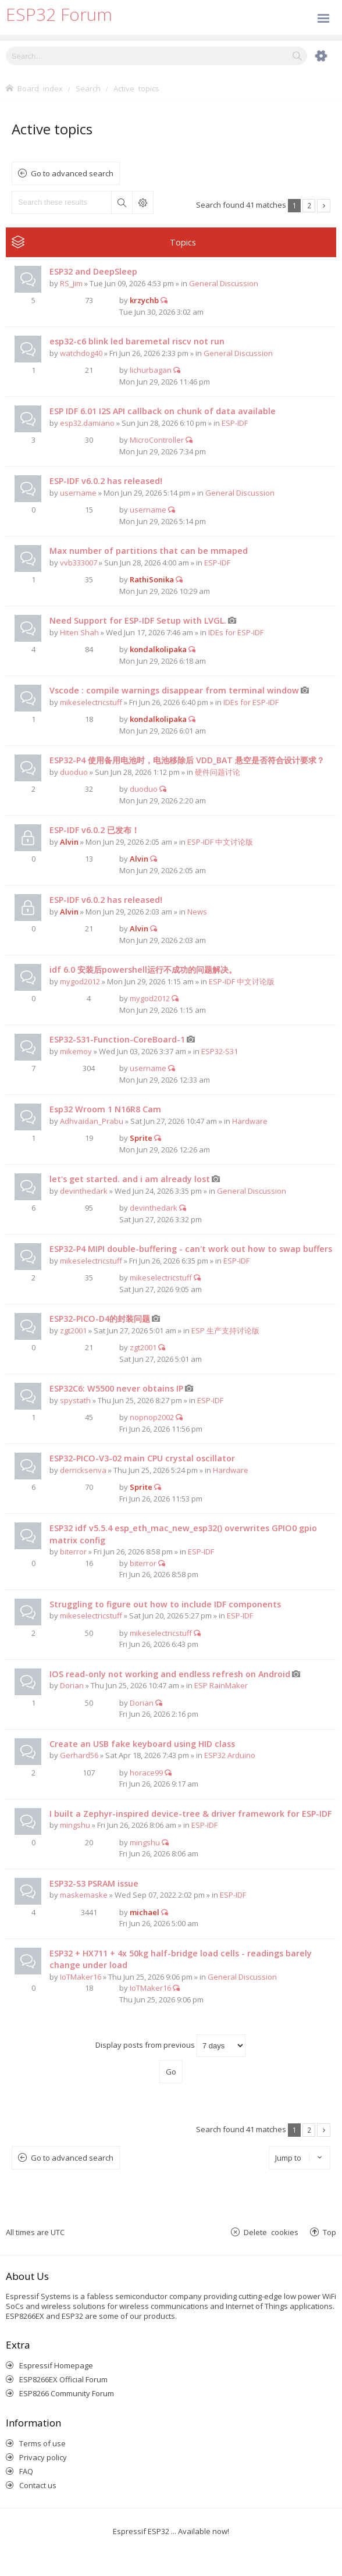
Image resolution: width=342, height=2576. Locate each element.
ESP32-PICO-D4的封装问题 (99, 1318)
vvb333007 (78, 562)
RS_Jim (71, 283)
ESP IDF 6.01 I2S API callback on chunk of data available (162, 411)
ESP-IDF (235, 423)
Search (121, 202)
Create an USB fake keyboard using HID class (142, 1743)
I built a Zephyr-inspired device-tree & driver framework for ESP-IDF (190, 1813)
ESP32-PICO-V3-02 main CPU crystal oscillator (142, 1458)
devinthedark (84, 1191)
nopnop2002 (152, 1417)
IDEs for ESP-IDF (235, 632)
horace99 (146, 1772)
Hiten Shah (79, 632)
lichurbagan (151, 370)
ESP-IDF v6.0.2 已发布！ (94, 829)
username (78, 493)
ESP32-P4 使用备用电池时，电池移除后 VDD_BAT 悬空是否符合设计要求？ (187, 760)
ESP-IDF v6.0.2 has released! (105, 480)
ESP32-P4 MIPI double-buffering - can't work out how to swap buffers (190, 1248)
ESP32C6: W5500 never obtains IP (116, 1388)
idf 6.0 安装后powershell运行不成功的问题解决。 (143, 969)
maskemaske (84, 1895)
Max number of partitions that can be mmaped (148, 550)
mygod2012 (80, 981)
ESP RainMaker (221, 1685)
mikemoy (76, 1051)
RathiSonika (152, 579)
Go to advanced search (72, 173)
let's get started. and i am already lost (129, 1178)
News (197, 911)
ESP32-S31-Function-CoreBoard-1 (117, 1039)
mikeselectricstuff (91, 702)
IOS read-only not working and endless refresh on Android (169, 1674)
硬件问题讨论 (217, 772)
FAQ (26, 2471)
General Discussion (223, 283)
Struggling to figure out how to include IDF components (165, 1604)
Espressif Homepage (56, 2365)
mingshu (75, 1825)
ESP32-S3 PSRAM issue (93, 1883)
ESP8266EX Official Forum (63, 2379)
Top (329, 2232)
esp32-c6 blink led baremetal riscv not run (137, 341)
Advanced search (142, 202)
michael (144, 1912)
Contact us (37, 2485)
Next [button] (323, 205)
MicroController (157, 440)
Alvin (69, 842)
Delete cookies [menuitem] (271, 2232)
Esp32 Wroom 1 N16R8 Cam (105, 1109)
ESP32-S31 (219, 1051)
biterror (73, 1551)
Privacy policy (43, 2457)
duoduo (74, 772)
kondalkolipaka (158, 649)
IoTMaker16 (80, 1977)
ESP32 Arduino (229, 1755)
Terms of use (42, 2443)
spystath (75, 1400)
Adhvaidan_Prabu (91, 1121)
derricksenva (83, 1470)
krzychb (144, 300)
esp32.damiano (87, 423)
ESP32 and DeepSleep (93, 271)
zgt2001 (73, 1330)
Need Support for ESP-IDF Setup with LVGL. (137, 620)
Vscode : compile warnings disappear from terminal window (174, 690)
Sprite (141, 1138)
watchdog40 (81, 353)
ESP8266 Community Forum (66, 2393)
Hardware (250, 1121)
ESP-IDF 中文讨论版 (220, 842)
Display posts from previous (170, 2045)
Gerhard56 (79, 1755)
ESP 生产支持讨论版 (225, 1330)
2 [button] (309, 205)
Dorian (72, 1685)
